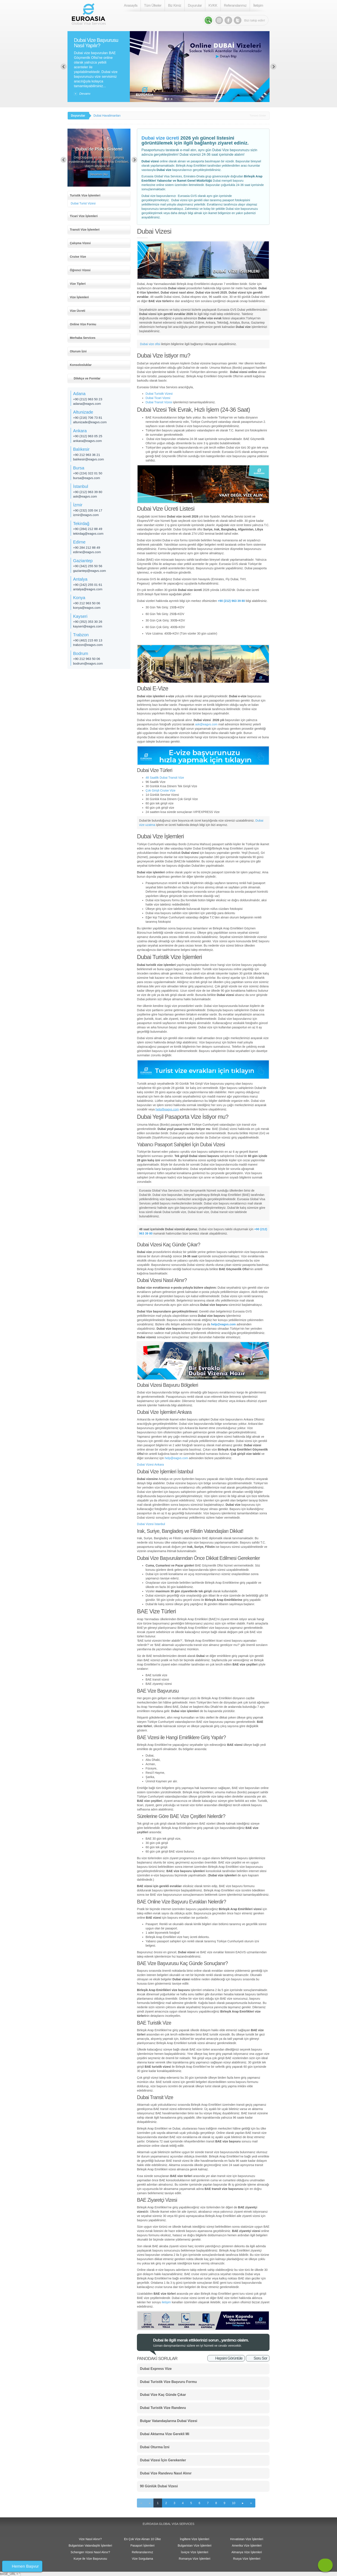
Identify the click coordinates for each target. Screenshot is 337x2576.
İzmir (77, 504)
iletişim (166, 2302)
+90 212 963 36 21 (86, 455)
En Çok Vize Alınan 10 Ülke (142, 2539)
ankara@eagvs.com (87, 441)
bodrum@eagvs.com (88, 663)
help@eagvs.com (177, 1458)
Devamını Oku (99, 174)
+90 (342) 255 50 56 (87, 566)
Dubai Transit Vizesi (159, 402)
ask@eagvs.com (206, 724)
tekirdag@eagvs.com (88, 533)
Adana (79, 393)
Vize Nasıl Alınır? (90, 2539)
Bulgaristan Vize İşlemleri (194, 2545)
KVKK (212, 5)
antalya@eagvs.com (87, 589)
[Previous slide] (64, 67)
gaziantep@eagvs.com (89, 570)
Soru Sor (260, 2358)
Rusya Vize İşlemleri (246, 2558)
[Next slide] (273, 67)
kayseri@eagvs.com (87, 626)
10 (233, 2503)
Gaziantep (83, 560)
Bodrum (80, 653)
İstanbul (80, 486)
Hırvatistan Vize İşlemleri (246, 2539)
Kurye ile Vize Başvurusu (90, 2558)
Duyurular (195, 5)
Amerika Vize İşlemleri (247, 2545)
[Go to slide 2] (168, 99)
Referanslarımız (235, 5)
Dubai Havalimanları (107, 115)
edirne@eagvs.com (87, 552)
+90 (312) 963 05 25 (87, 436)
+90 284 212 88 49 (86, 547)
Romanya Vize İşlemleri (194, 2558)
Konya (79, 597)
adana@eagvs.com (87, 403)
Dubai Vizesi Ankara (150, 1464)
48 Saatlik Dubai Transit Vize (165, 777)
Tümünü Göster (258, 115)
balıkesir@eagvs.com (88, 459)
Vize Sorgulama (142, 2558)
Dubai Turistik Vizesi (159, 393)
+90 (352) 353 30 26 (87, 621)
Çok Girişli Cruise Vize (160, 790)
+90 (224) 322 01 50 (87, 473)
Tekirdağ (81, 523)
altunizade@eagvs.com (90, 422)
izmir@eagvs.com (86, 515)
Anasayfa (131, 5)
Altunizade (83, 412)
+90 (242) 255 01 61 (87, 584)
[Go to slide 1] (165, 99)
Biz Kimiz (174, 5)
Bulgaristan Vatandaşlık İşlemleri (90, 2545)
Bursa (78, 468)
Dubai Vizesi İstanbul (151, 1524)
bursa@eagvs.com (86, 478)
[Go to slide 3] (171, 99)
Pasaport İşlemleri (142, 2545)
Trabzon (81, 634)
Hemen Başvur (25, 2566)
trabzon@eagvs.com (88, 645)
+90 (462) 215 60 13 (87, 640)
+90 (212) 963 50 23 (87, 399)
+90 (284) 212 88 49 (87, 529)
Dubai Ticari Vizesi (158, 398)
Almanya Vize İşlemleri (246, 2552)
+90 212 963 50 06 (86, 603)
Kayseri (80, 616)
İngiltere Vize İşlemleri (194, 2539)
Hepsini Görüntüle (228, 2358)
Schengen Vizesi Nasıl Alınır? (90, 2552)
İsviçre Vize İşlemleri (194, 2552)
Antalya (80, 579)
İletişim (258, 5)
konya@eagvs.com (87, 607)
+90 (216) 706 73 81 (87, 417)
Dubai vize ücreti (160, 138)
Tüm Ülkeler (152, 5)
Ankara (80, 430)
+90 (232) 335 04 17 (87, 510)
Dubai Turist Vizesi (83, 203)
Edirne (79, 542)
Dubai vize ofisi (150, 344)
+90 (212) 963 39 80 (87, 492)
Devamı (84, 93)
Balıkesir (81, 449)
